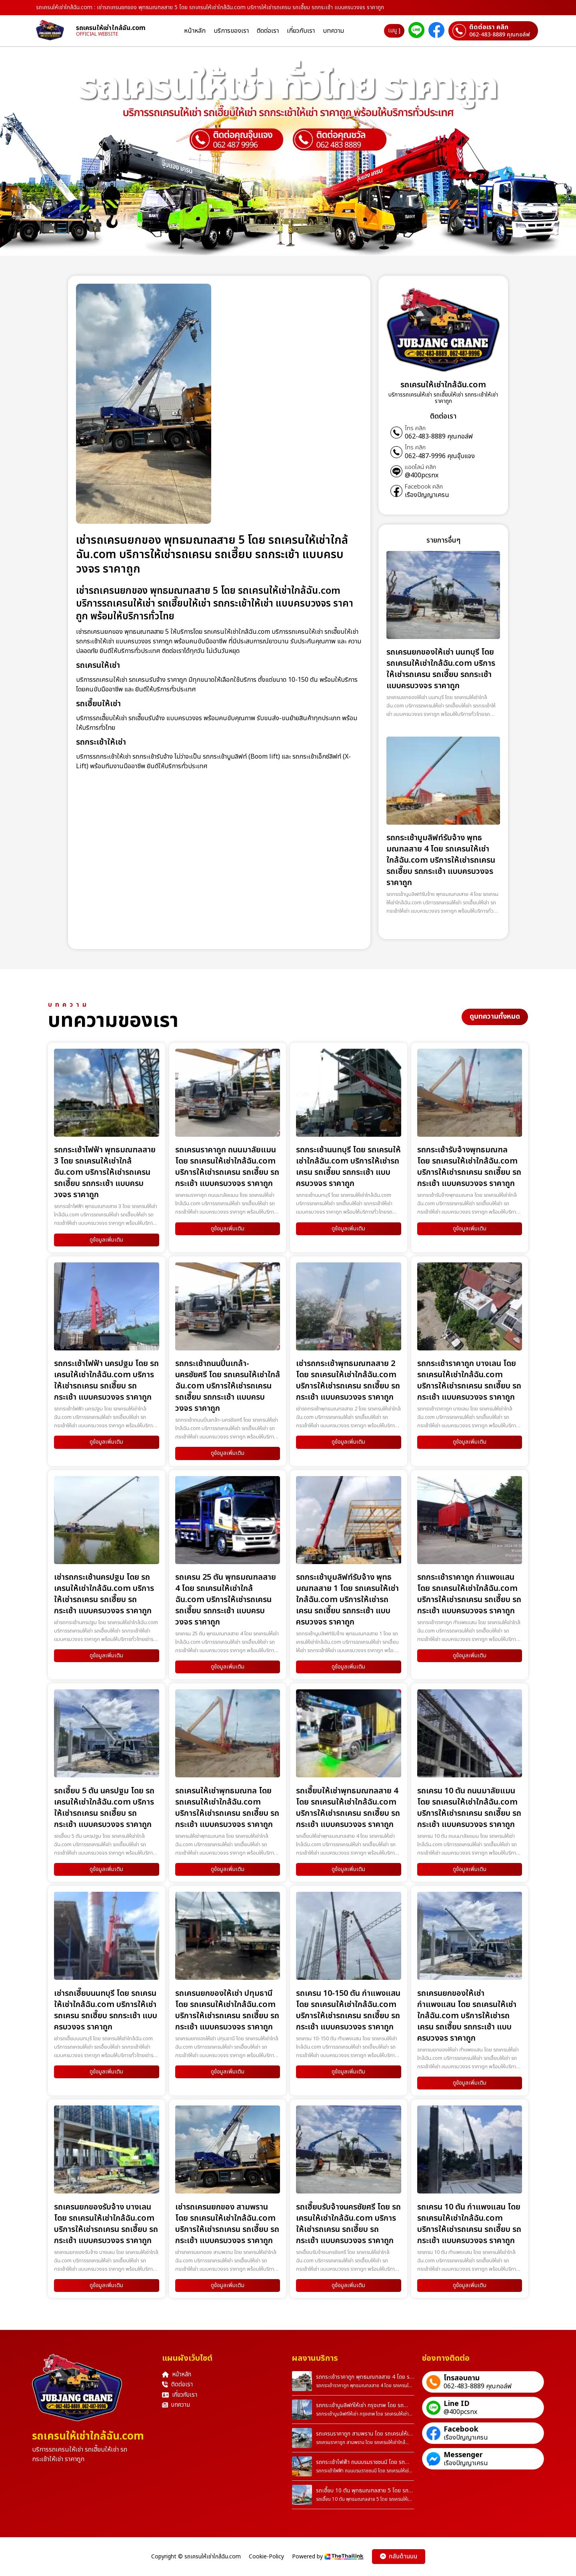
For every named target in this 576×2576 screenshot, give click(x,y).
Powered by (328, 2556)
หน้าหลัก (195, 31)
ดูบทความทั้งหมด (495, 1016)
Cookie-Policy (266, 2557)
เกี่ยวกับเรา (301, 31)
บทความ (333, 31)
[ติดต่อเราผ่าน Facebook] (436, 31)
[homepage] (56, 31)
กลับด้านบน (398, 2556)
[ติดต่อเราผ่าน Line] (416, 31)
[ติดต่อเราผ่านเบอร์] (493, 30)
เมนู (394, 30)
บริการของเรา (231, 31)
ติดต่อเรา (268, 31)
